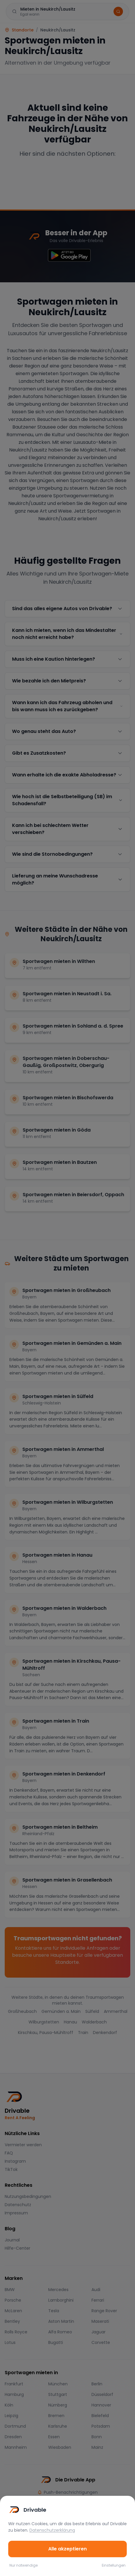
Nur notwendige (23, 2565)
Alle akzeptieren (67, 2548)
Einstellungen (114, 2565)
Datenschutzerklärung (52, 2530)
